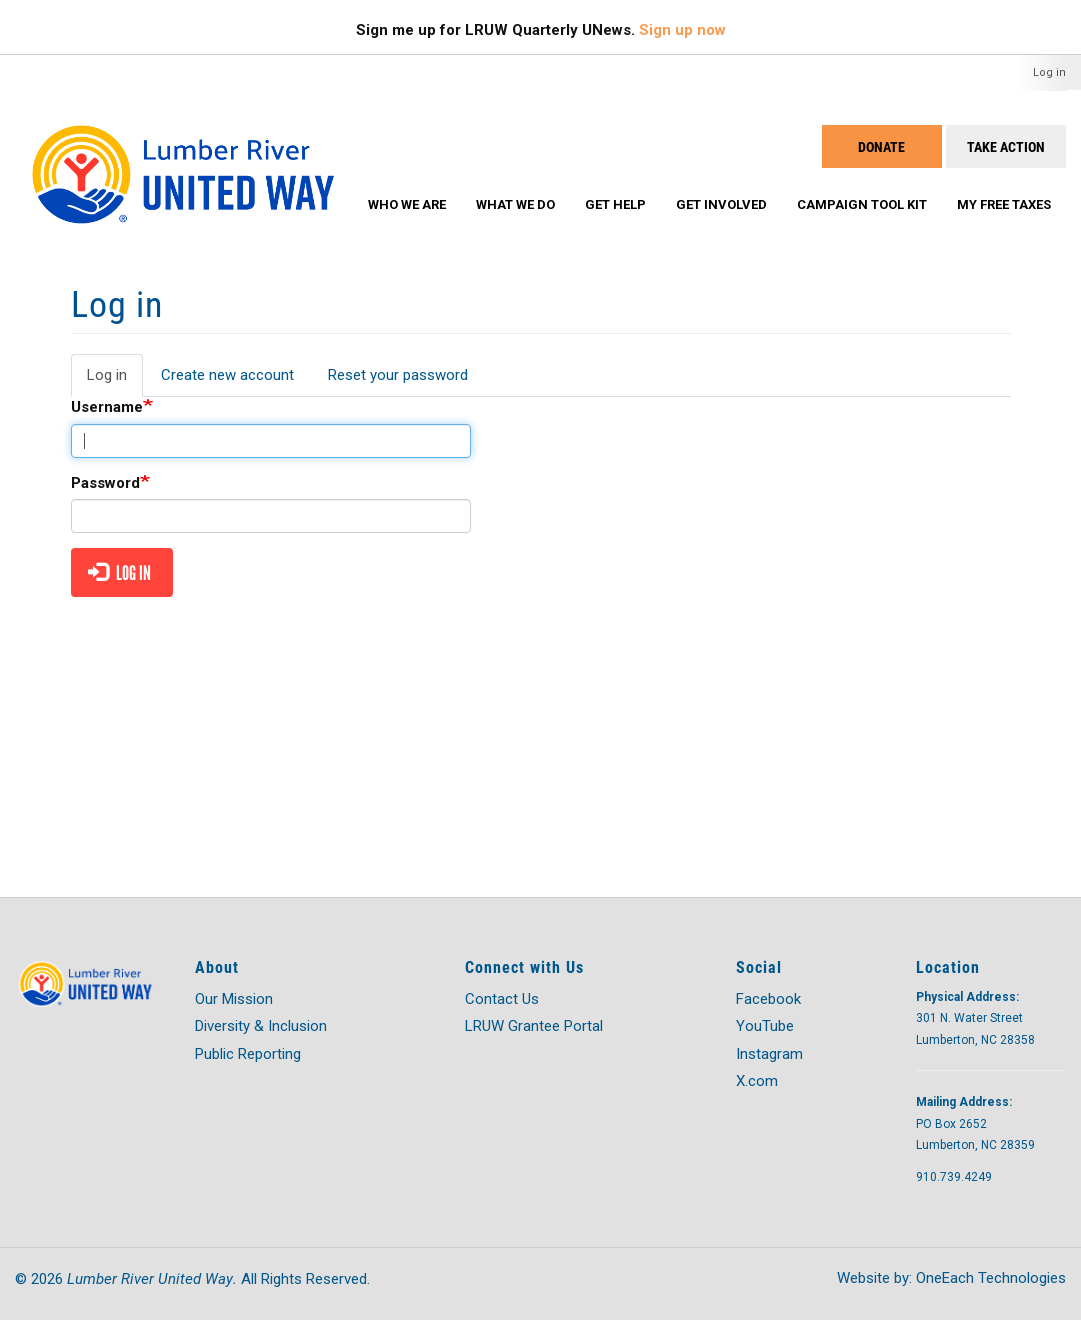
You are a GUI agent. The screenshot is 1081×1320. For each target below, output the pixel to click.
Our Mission (234, 999)
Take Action (1006, 146)
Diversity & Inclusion (261, 1026)
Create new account (227, 375)
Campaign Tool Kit (862, 204)
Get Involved (721, 204)
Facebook (768, 999)
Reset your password (398, 375)
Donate (881, 146)
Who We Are (407, 204)
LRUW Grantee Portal (534, 1026)
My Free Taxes (1004, 204)
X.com (757, 1081)
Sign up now (682, 30)
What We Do (515, 204)
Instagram (769, 1054)
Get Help (615, 204)
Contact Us (502, 999)
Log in (1049, 72)
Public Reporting (248, 1054)
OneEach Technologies (991, 1278)
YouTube (765, 1026)
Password (105, 483)
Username (107, 407)
